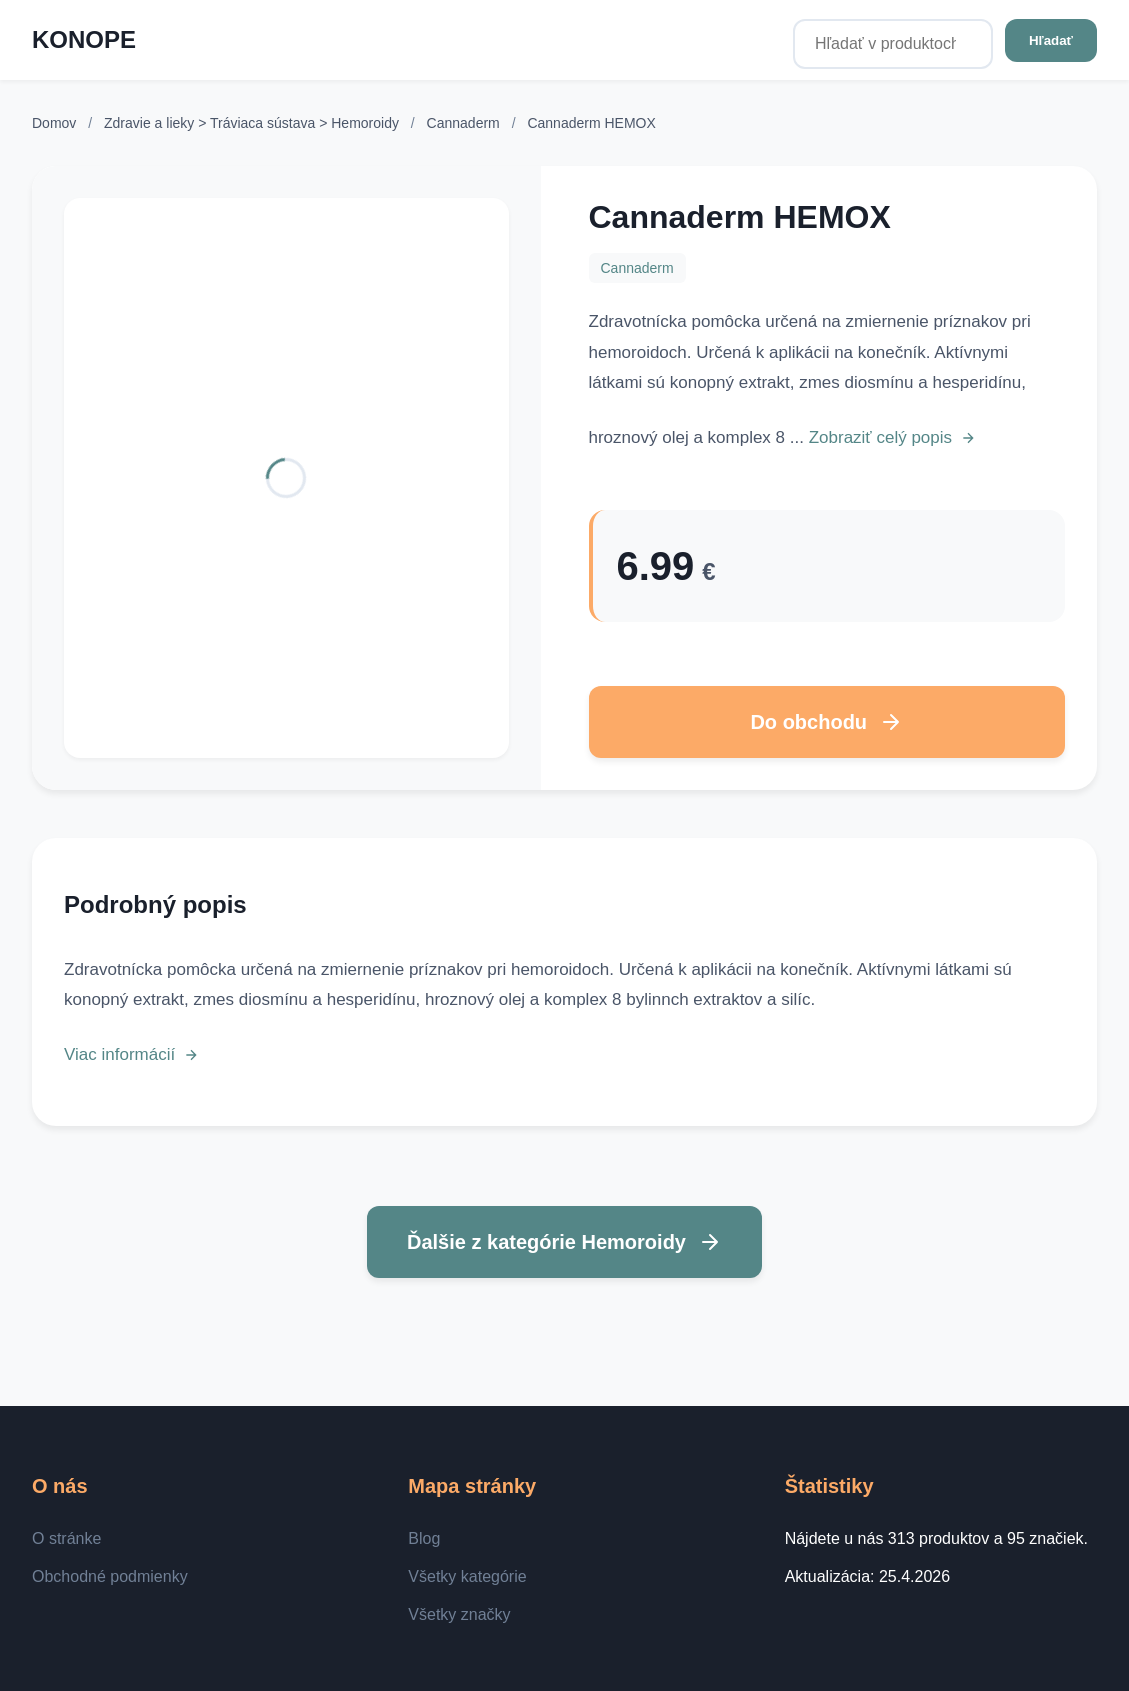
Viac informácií (131, 1054)
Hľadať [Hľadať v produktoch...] (1051, 40)
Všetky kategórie (467, 1576)
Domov (54, 123)
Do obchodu (826, 722)
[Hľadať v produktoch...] (893, 44)
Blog (424, 1538)
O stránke (66, 1538)
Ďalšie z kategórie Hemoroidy (564, 1242)
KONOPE (84, 39)
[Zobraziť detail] (286, 477)
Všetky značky (459, 1614)
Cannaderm (465, 123)
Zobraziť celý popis (892, 437)
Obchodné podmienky (110, 1576)
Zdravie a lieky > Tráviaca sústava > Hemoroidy (253, 123)
